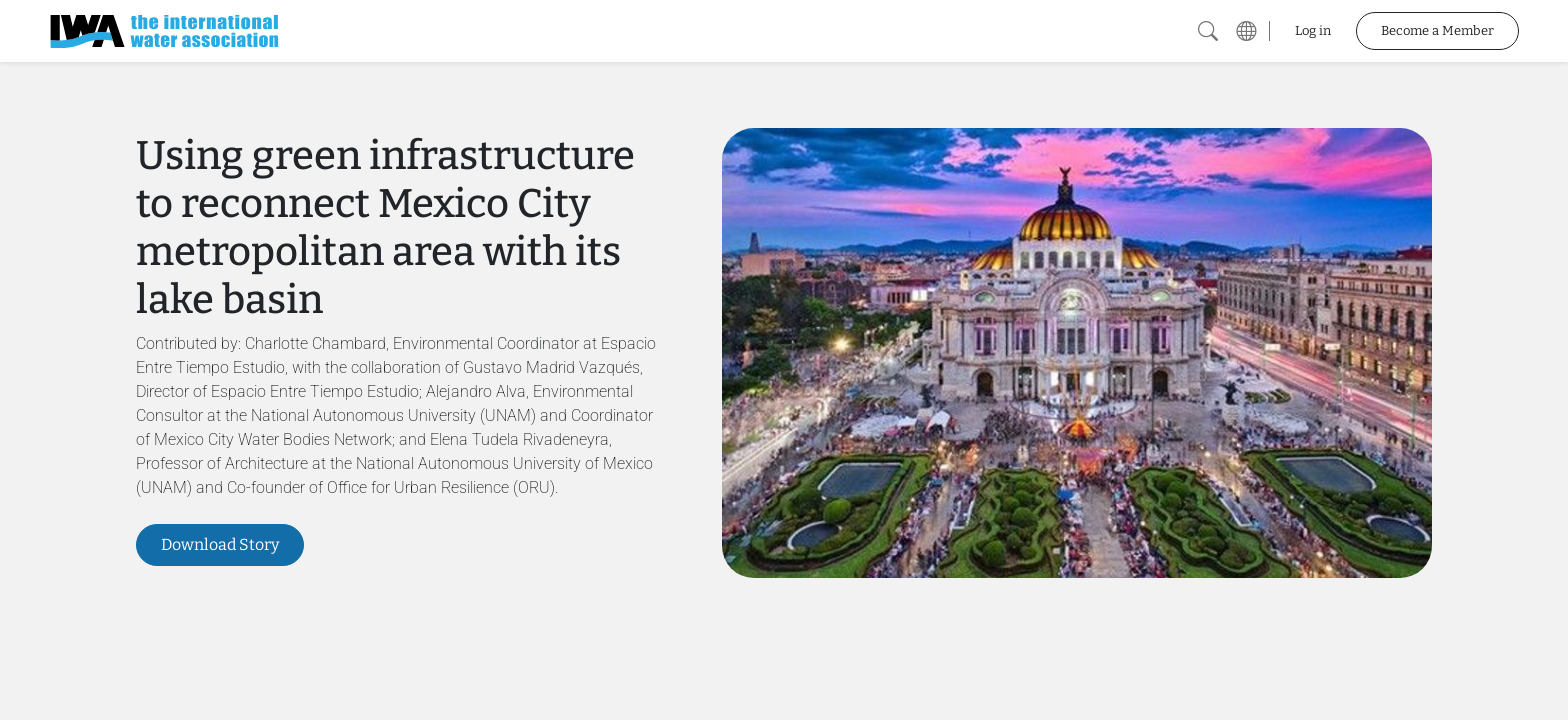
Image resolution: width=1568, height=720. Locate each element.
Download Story (220, 544)
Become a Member (1437, 30)
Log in (1313, 30)
